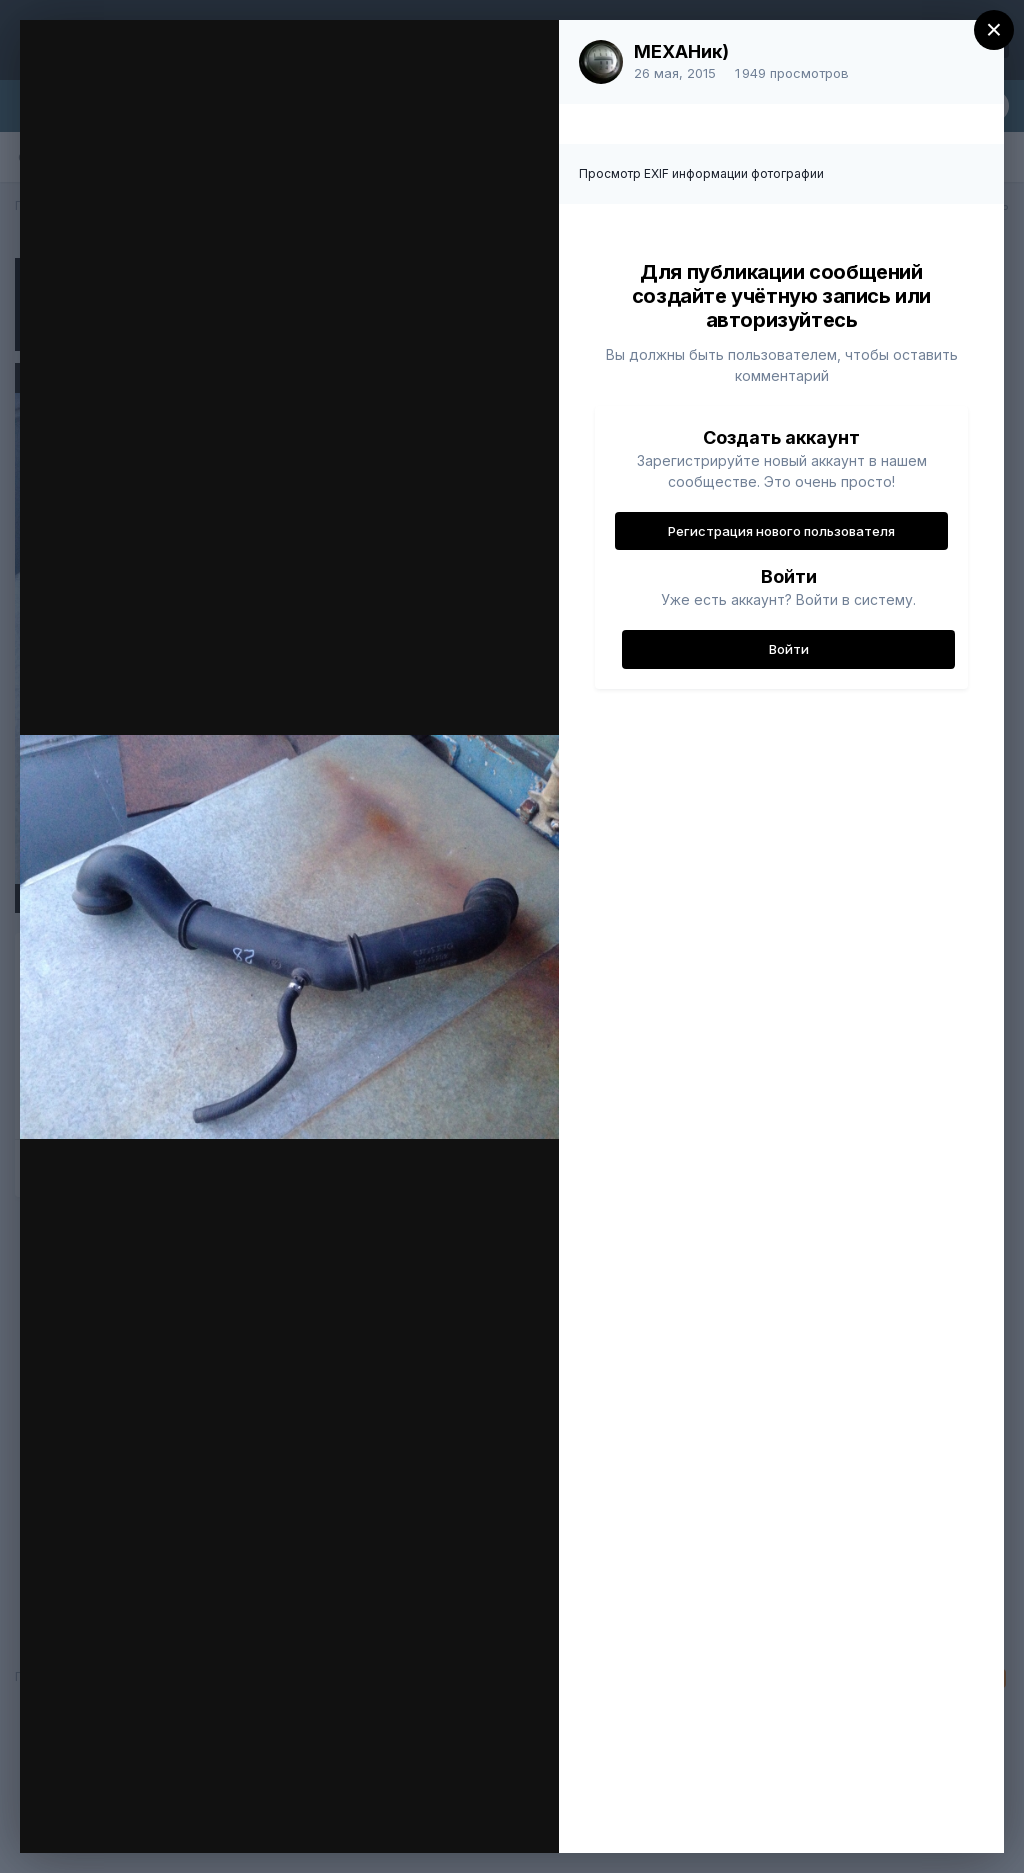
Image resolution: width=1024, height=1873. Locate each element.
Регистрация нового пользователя (781, 531)
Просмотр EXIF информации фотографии (701, 173)
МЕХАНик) (681, 51)
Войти (789, 649)
